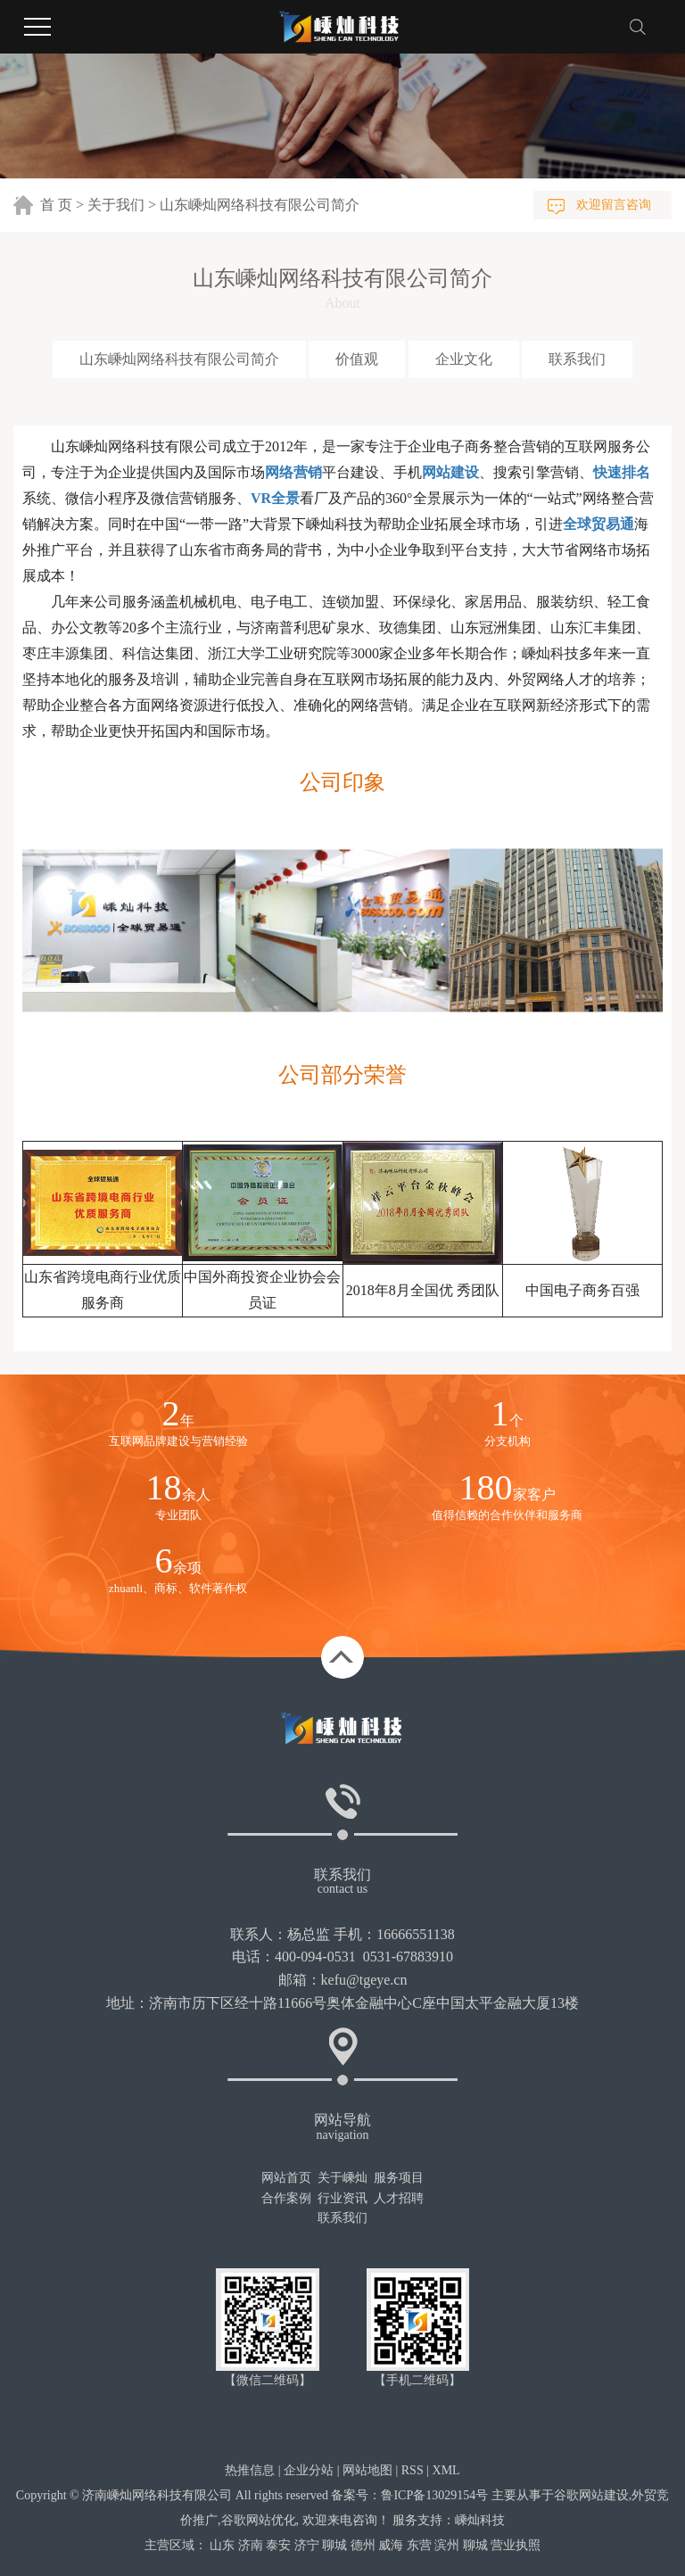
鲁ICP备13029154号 (434, 2495)
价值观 (356, 359)
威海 (390, 2545)
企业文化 (463, 359)
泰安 (278, 2545)
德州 (363, 2545)
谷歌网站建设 (591, 2495)
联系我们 (577, 359)
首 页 (56, 204)
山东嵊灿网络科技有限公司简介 (179, 359)
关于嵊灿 (342, 2177)
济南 (250, 2545)
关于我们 (115, 204)
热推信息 (250, 2470)
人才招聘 (399, 2198)
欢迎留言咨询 (613, 204)
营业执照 (516, 2545)
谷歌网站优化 (258, 2520)
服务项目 (399, 2177)
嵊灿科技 (480, 2520)
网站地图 (367, 2470)
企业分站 (309, 2470)
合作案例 (286, 2198)
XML (446, 2470)
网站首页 (286, 2177)
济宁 (306, 2545)
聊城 (334, 2545)
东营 (419, 2545)
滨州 (446, 2545)
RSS (412, 2470)
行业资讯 (342, 2198)
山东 (222, 2545)
